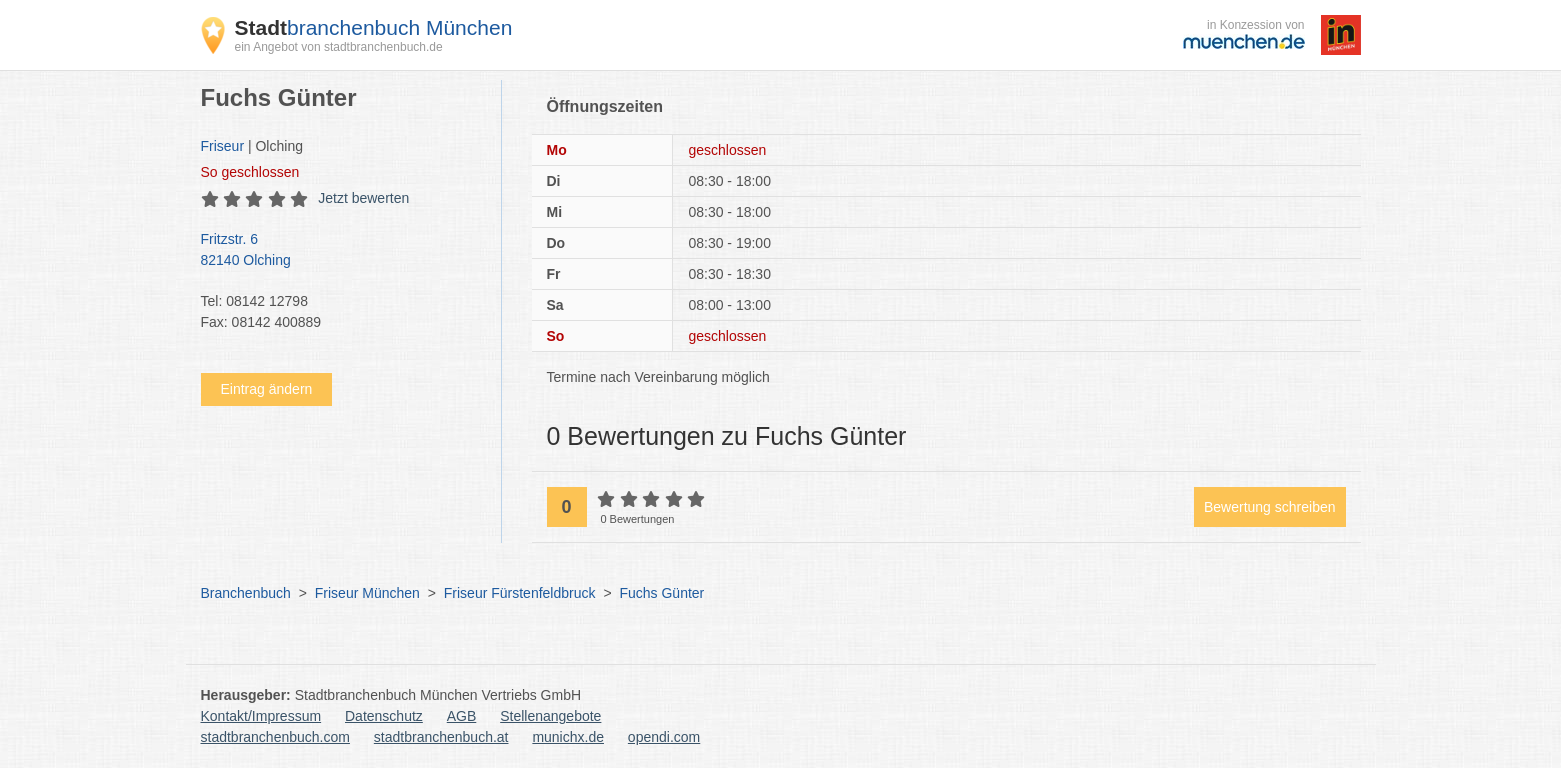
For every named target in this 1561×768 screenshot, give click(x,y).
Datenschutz (384, 716)
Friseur (223, 146)
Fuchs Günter (661, 593)
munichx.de (568, 737)
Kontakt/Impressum (261, 716)
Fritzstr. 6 (341, 251)
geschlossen (250, 172)
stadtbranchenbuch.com (275, 737)
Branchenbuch (246, 593)
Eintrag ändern (267, 389)
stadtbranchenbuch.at (441, 737)
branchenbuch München (374, 27)
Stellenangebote (550, 716)
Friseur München (367, 593)
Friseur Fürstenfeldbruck (520, 593)
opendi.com (664, 737)
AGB (462, 716)
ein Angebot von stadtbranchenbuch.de (339, 47)
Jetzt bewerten (363, 198)
